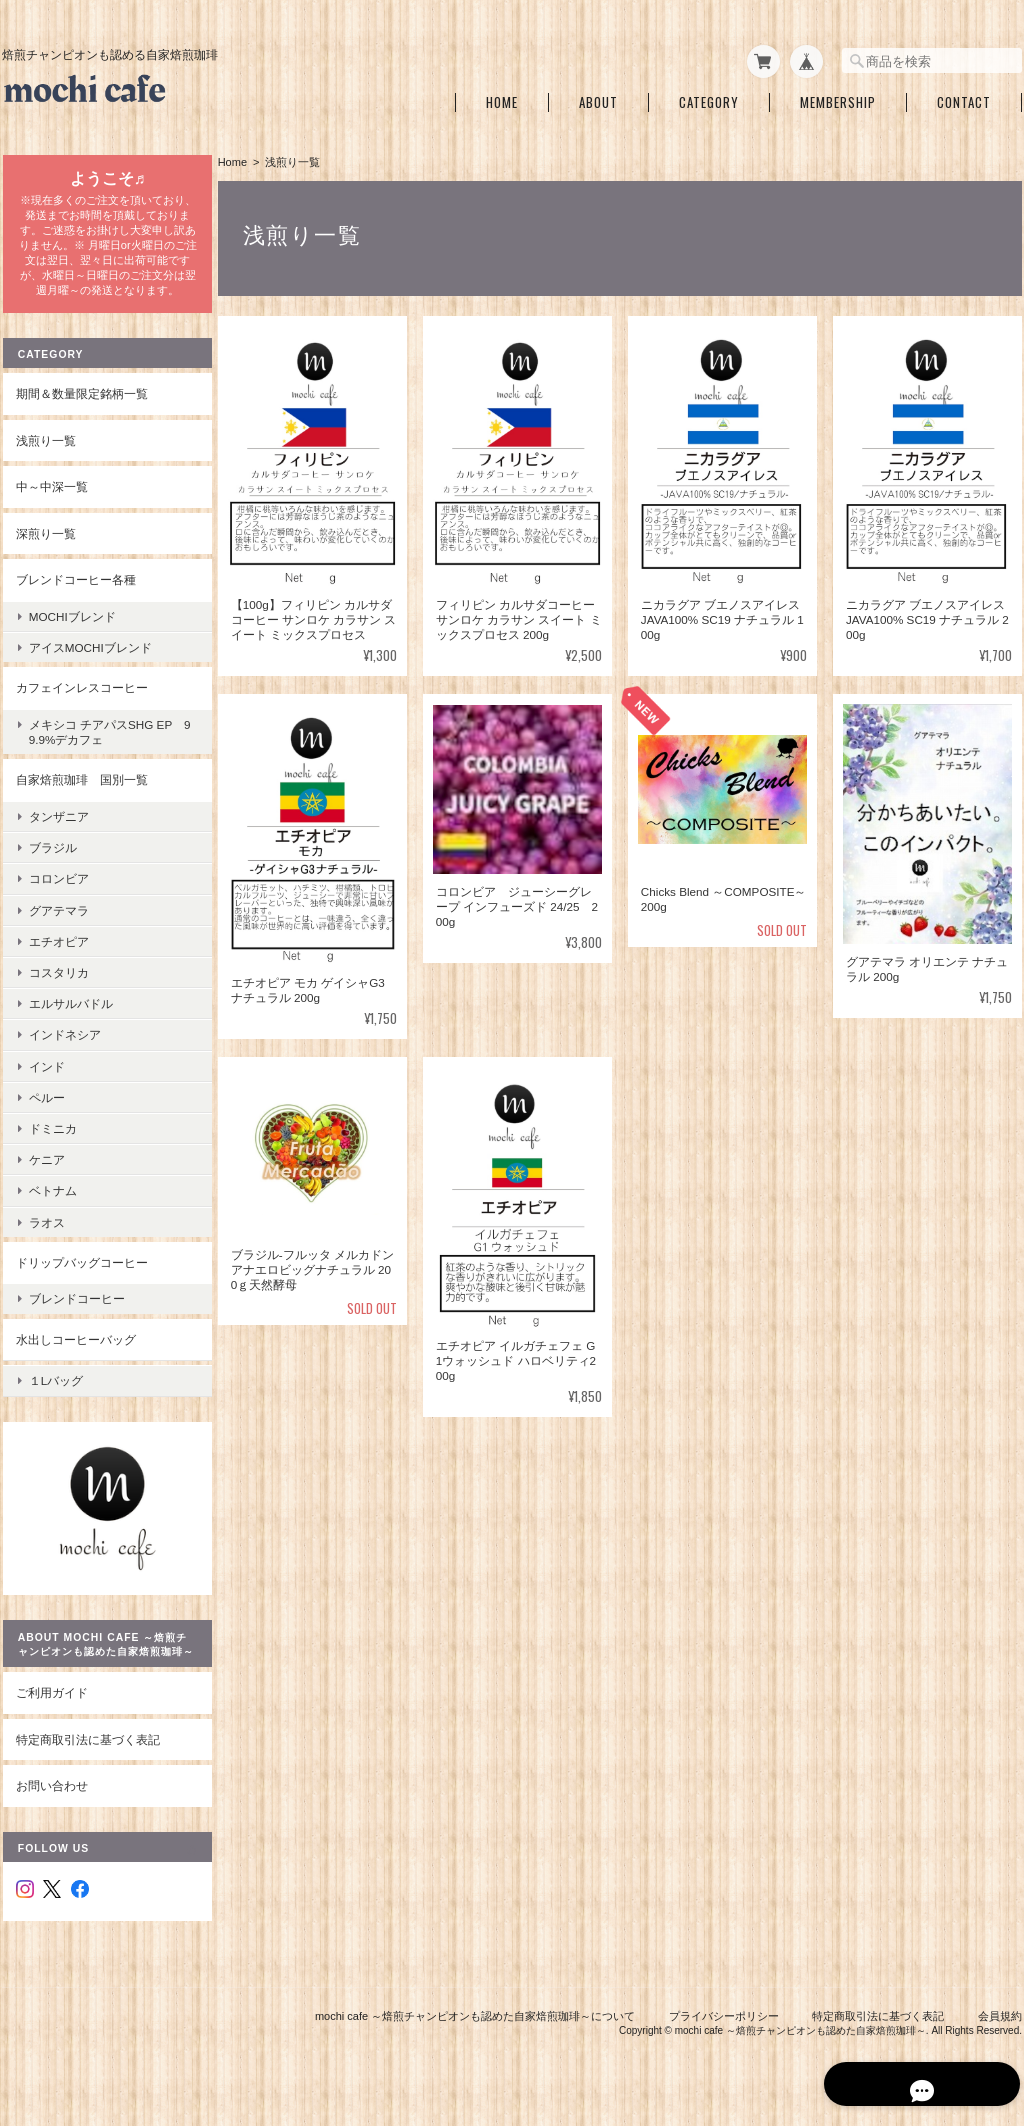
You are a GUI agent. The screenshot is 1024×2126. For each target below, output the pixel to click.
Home (502, 98)
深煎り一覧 (45, 544)
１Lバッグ (55, 1387)
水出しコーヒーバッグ (75, 1349)
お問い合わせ (51, 1793)
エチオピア (58, 951)
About (598, 98)
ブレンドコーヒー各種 (75, 590)
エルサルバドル (70, 1014)
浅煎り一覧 (45, 450)
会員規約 (1000, 2024)
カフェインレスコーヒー (81, 698)
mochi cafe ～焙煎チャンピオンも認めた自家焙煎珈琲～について (475, 2024)
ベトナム (52, 1201)
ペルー (46, 1107)
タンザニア (58, 827)
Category (709, 98)
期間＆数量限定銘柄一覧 (81, 404)
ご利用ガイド (51, 1700)
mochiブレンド (71, 627)
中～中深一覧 (51, 497)
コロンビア (58, 889)
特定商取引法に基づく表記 (87, 1747)
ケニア (46, 1170)
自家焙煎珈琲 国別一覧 (81, 790)
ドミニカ (52, 1139)
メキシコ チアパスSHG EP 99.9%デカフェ (105, 743)
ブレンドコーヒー (76, 1309)
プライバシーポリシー (724, 2024)
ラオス (46, 1232)
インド (46, 1076)
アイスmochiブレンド (89, 658)
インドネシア (64, 1045)
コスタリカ (58, 983)
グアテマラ (58, 920)
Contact (964, 98)
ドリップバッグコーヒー (81, 1272)
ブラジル (52, 858)
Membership (838, 98)
